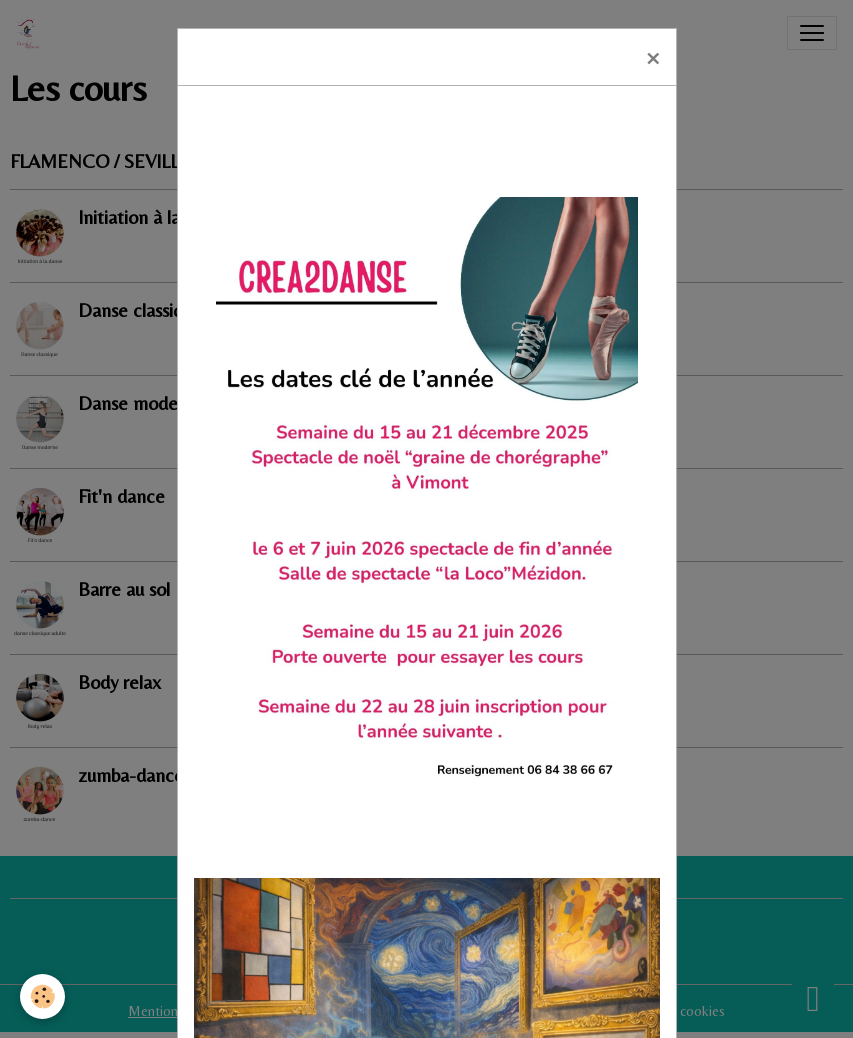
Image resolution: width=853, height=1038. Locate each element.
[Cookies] (42, 996)
